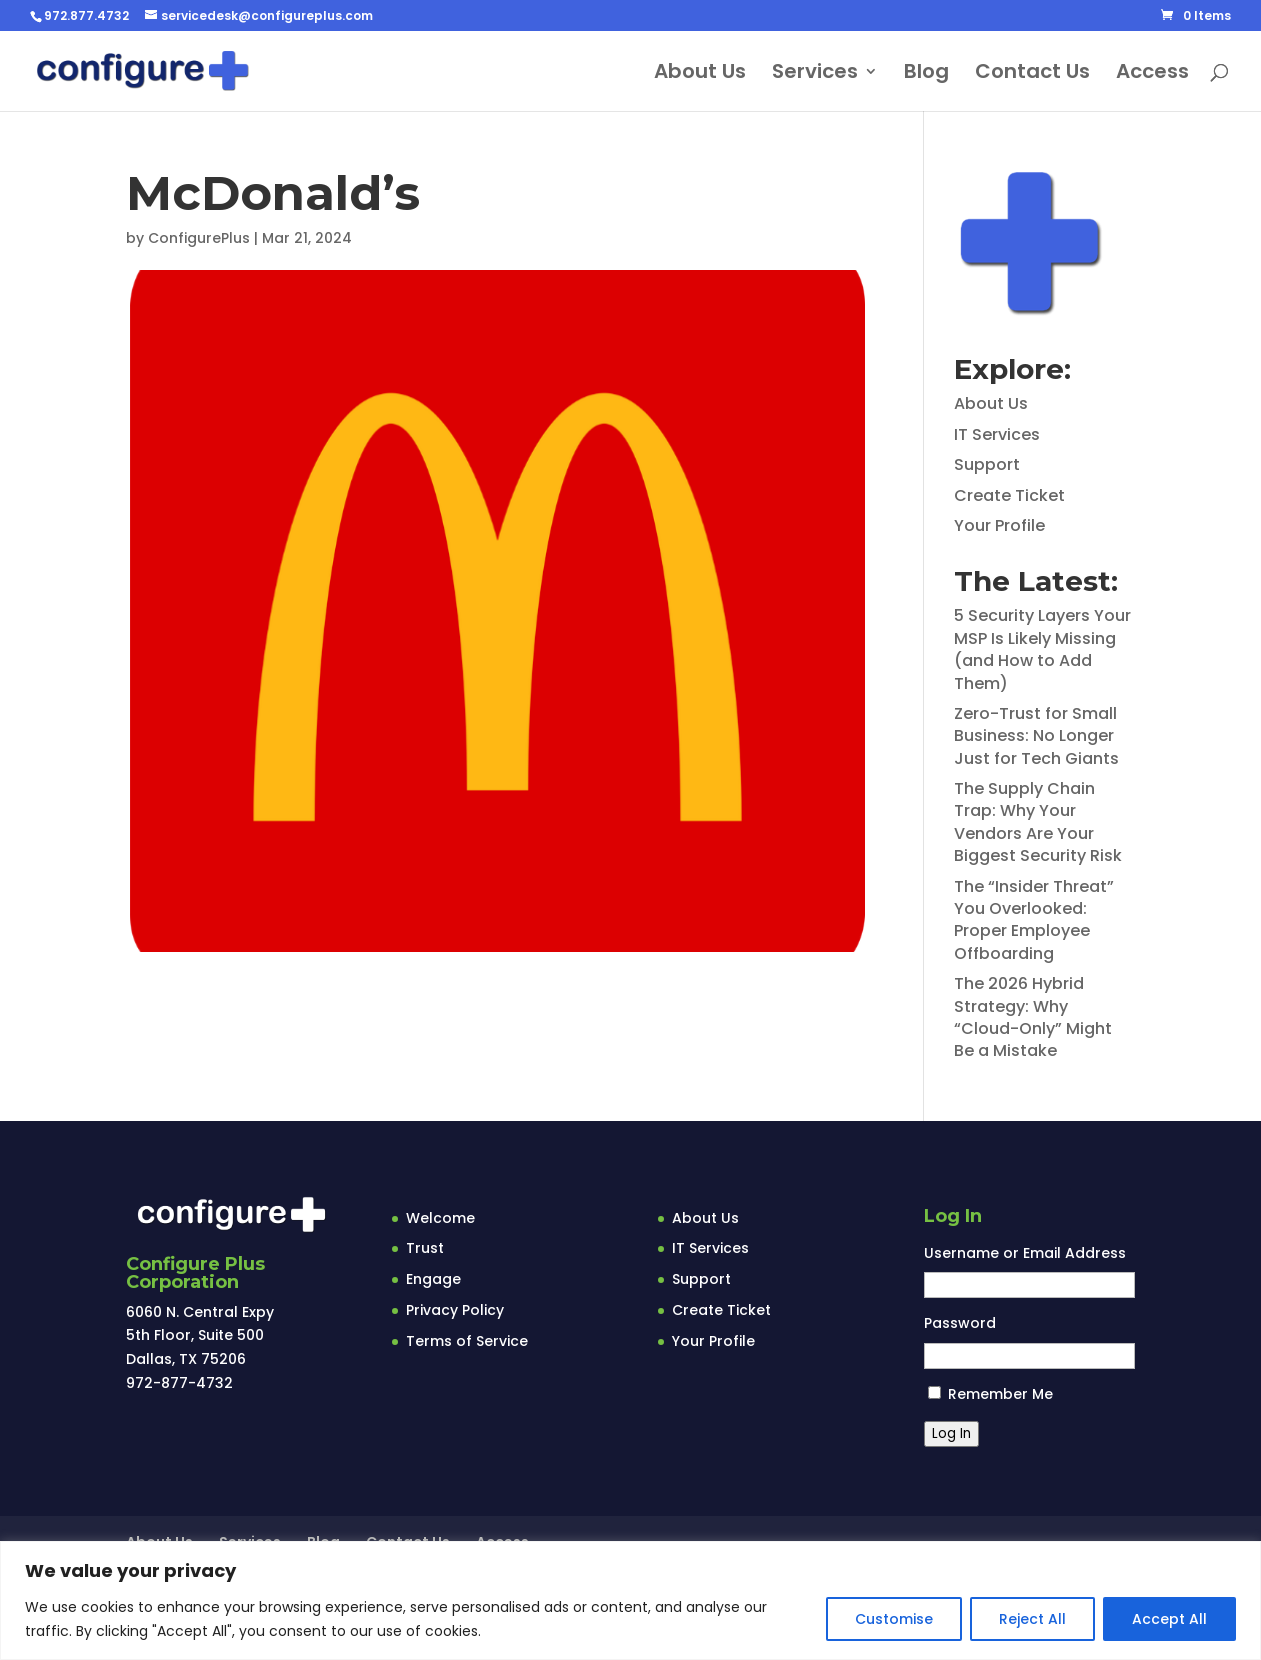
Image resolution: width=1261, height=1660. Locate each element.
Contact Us (1032, 74)
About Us (700, 74)
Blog (926, 74)
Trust (425, 1248)
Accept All (1169, 1619)
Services (815, 74)
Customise (894, 1619)
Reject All (1032, 1619)
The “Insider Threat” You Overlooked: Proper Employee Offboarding (1034, 920)
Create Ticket (1009, 495)
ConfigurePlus (199, 238)
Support (987, 464)
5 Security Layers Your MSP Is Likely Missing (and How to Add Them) (1042, 649)
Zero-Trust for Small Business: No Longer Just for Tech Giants (1036, 736)
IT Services (997, 434)
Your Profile (999, 525)
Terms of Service (467, 1341)
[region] (630, 1600)
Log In (951, 1433)
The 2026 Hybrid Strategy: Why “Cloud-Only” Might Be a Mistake (1033, 1017)
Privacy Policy (455, 1310)
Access (1152, 74)
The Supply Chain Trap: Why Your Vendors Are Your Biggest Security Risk (1038, 822)
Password (960, 1323)
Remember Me (1000, 1394)
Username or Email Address (1025, 1253)
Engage (433, 1279)
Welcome (440, 1218)
